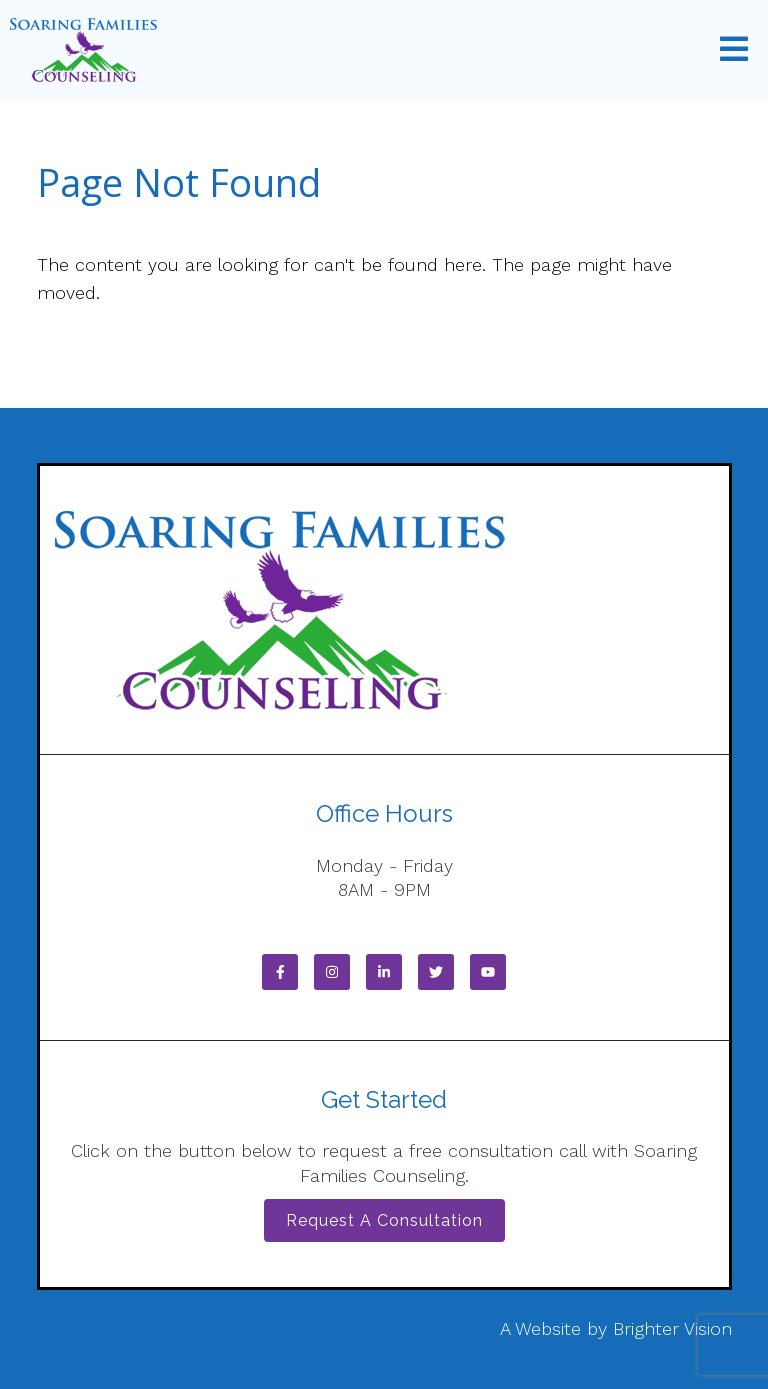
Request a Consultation (384, 1220)
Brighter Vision (672, 1328)
